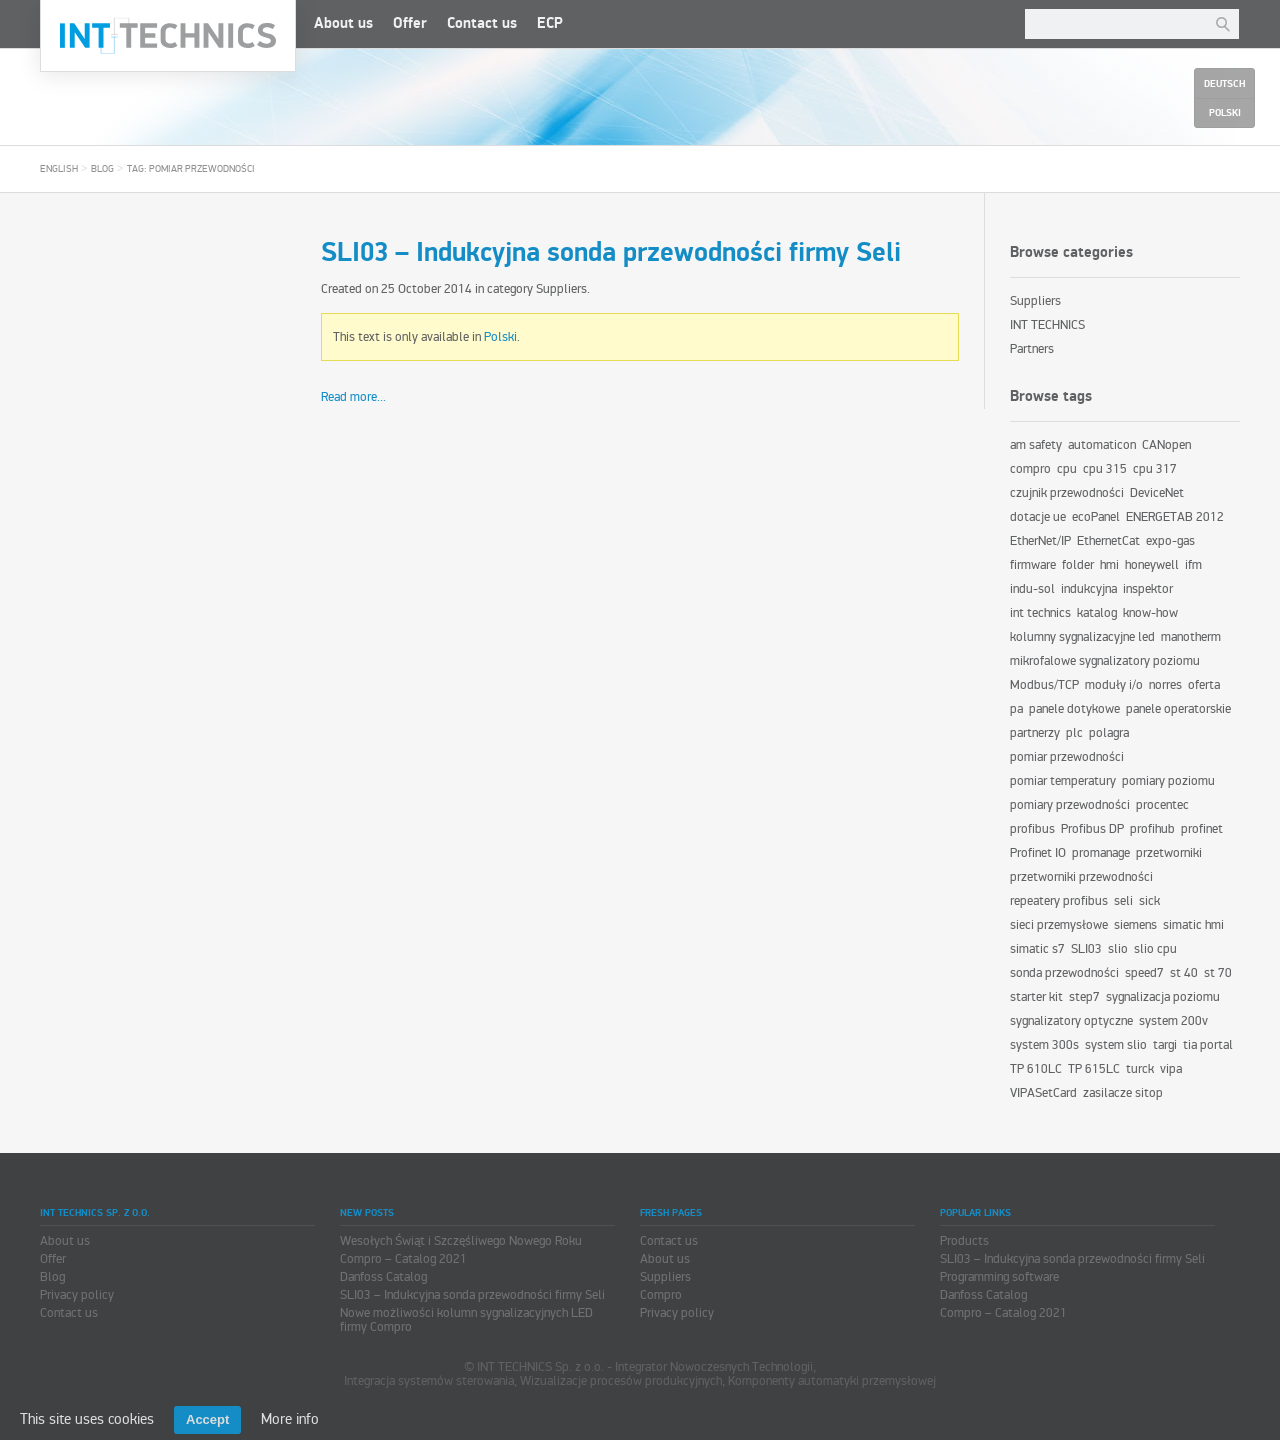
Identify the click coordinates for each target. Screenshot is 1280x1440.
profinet (1202, 829)
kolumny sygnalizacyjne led (1082, 637)
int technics (1040, 613)
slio (1118, 949)
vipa (1171, 1069)
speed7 (1144, 973)
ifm (1193, 565)
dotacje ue (1038, 517)
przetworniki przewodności (1081, 877)
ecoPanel (1096, 517)
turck (1140, 1069)
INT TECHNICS (1047, 325)
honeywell (1152, 565)
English (59, 169)
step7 (1084, 997)
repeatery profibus (1059, 901)
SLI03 (1086, 949)
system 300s (1044, 1045)
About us (343, 23)
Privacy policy (77, 1295)
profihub (1152, 829)
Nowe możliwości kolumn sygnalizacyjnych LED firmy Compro (466, 1320)
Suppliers (561, 289)
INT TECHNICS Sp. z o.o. (168, 36)
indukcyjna (1089, 589)
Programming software (999, 1277)
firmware (1033, 565)
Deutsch (1224, 84)
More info (290, 1419)
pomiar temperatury (1063, 781)
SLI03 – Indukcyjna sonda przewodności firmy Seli (611, 253)
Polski (500, 337)
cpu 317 (1155, 469)
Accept (207, 1419)
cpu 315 (1105, 469)
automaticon (1102, 445)
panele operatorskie (1178, 709)
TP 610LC (1036, 1069)
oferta (1204, 685)
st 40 (1184, 973)
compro (1030, 469)
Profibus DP (1092, 829)
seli (1123, 901)
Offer (410, 23)
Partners (1032, 349)
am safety (1036, 445)
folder (1078, 565)
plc (1074, 733)
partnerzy (1035, 733)
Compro (661, 1295)
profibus (1032, 829)
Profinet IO (1038, 853)
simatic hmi (1193, 925)
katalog (1097, 613)
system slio (1116, 1045)
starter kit (1036, 997)
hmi (1109, 565)
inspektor (1148, 589)
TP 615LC (1094, 1069)
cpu (1067, 469)
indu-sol (1032, 589)
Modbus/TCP (1044, 685)
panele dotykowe (1074, 709)
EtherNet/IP (1040, 541)
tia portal (1208, 1045)
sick (1149, 901)
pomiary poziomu (1168, 781)
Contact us (482, 23)
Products (964, 1241)
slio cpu (1155, 949)
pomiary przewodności (1070, 805)
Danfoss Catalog (383, 1277)
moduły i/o (1114, 685)
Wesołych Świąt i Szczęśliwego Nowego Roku (461, 1241)
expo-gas (1170, 541)
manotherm (1191, 637)
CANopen (1166, 445)
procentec (1162, 805)
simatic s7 (1037, 949)
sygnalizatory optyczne (1071, 1021)
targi (1165, 1045)
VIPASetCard (1043, 1093)
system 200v (1173, 1021)
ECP (550, 23)
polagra (1109, 733)
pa (1016, 709)
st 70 (1218, 973)
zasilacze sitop (1123, 1093)
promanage (1101, 853)
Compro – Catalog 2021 (403, 1259)
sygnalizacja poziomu (1163, 997)
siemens (1135, 925)
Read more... (353, 397)
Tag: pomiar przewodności (191, 169)
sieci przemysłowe (1059, 925)
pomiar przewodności (1067, 757)
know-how (1150, 613)
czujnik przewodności (1067, 493)
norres (1165, 685)
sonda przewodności (1064, 973)
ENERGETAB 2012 (1175, 517)
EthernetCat (1108, 541)
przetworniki (1169, 853)
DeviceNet (1157, 493)
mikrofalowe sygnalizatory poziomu (1105, 661)
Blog (102, 169)
